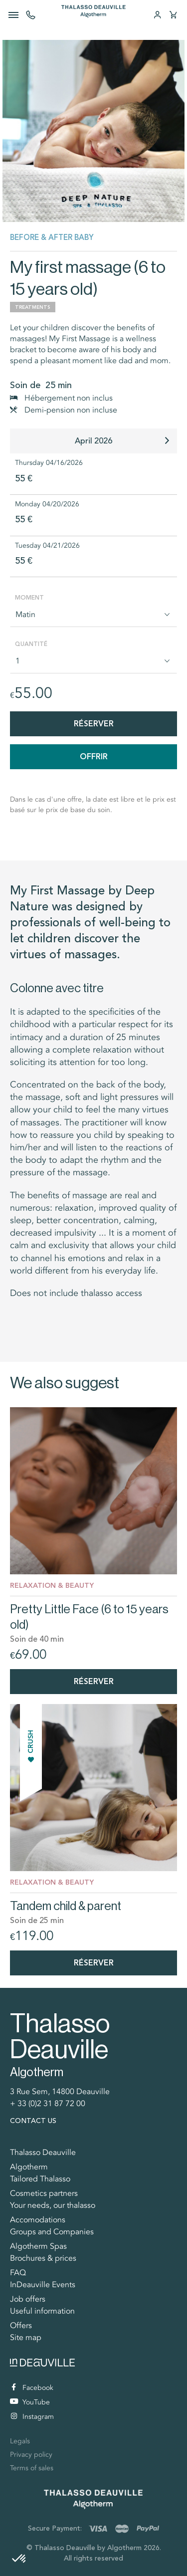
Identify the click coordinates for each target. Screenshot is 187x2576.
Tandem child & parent (65, 1906)
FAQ (18, 2273)
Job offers (27, 2299)
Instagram (32, 2416)
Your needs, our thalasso (52, 2205)
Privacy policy (31, 2454)
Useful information (42, 2311)
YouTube (30, 2402)
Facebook (32, 2387)
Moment (29, 597)
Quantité (31, 644)
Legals (20, 2441)
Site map (25, 2338)
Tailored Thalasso (40, 2179)
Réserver (94, 723)
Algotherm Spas (38, 2246)
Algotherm (29, 2167)
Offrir (94, 756)
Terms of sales (31, 2468)
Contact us (33, 2121)
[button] (19, 2559)
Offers (21, 2326)
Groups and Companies (52, 2232)
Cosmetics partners (44, 2193)
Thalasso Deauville (43, 2152)
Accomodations (37, 2220)
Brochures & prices (43, 2258)
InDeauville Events (42, 2285)
